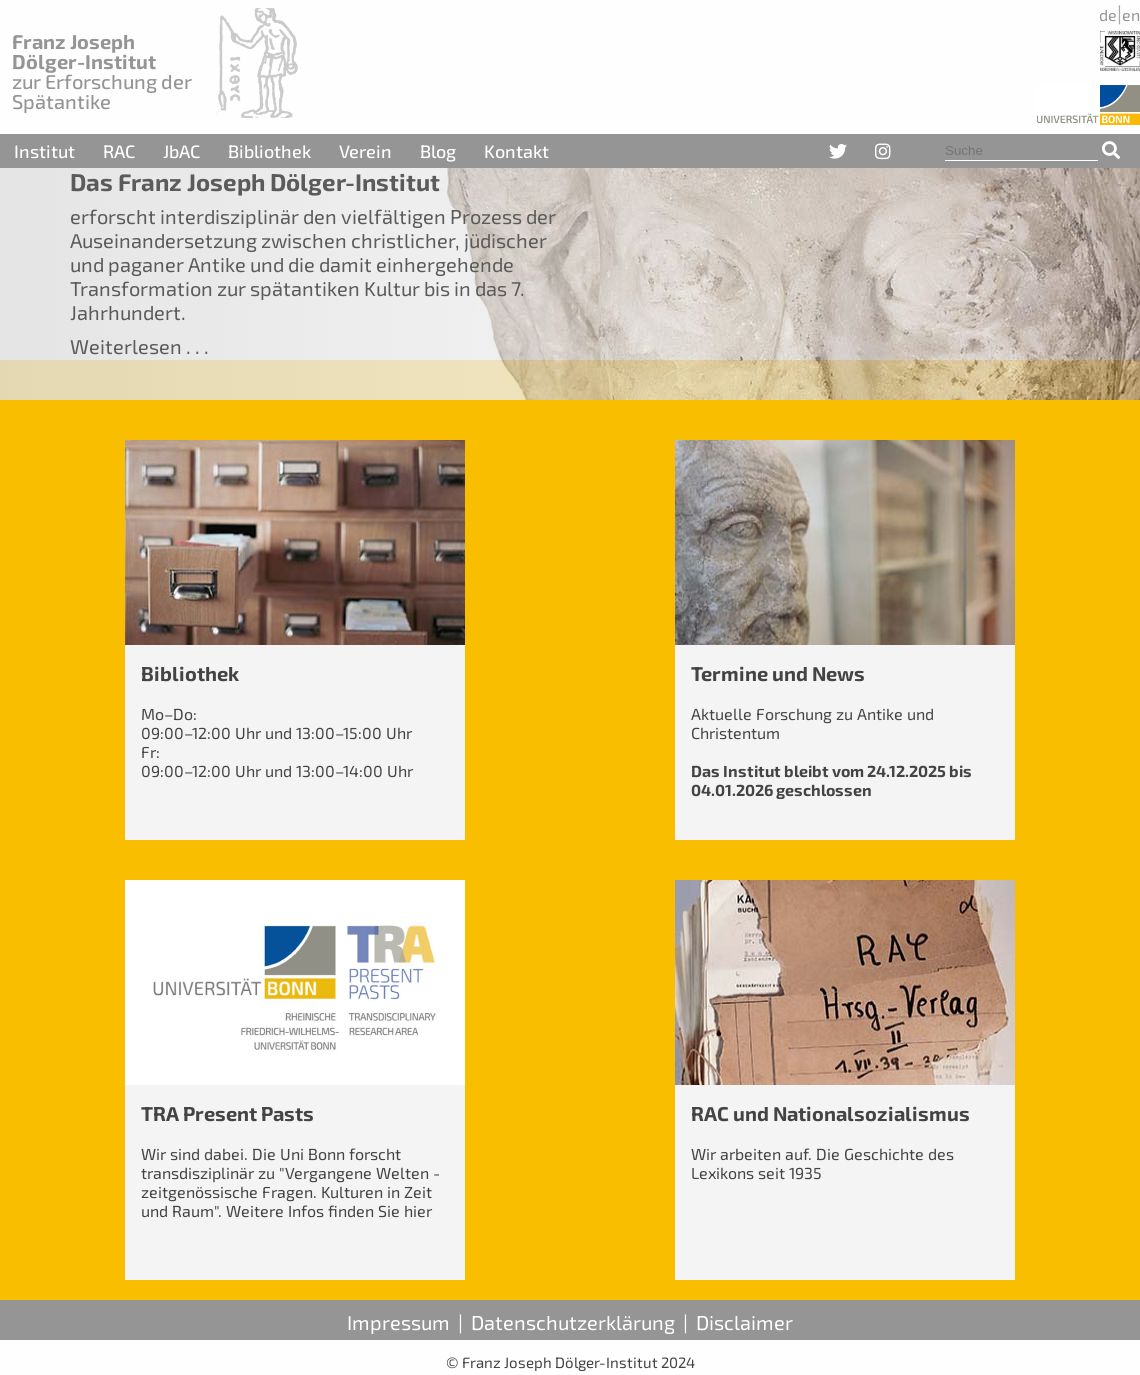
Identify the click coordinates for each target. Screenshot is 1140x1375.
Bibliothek (269, 151)
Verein (365, 151)
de (1108, 14)
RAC (119, 151)
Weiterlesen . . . (139, 346)
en (1131, 14)
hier (418, 1210)
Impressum (398, 1322)
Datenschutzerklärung (573, 1322)
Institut (44, 151)
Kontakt (516, 151)
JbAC (181, 151)
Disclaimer (744, 1322)
